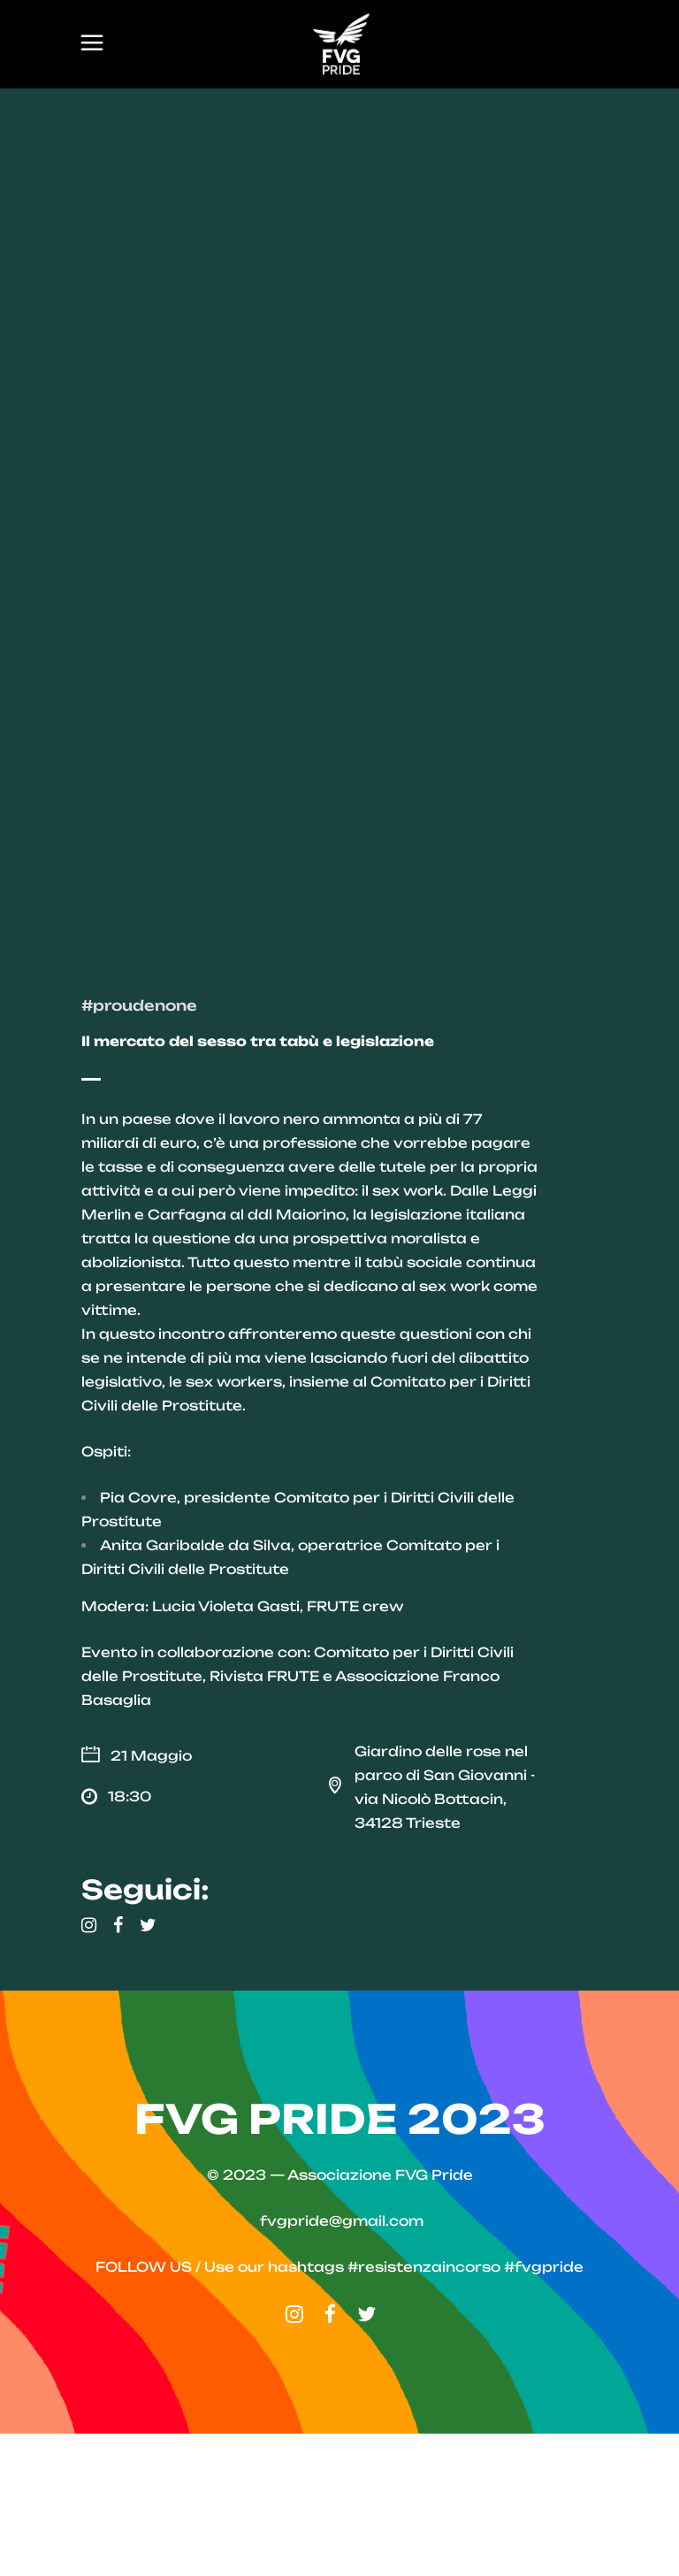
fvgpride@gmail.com (341, 2363)
